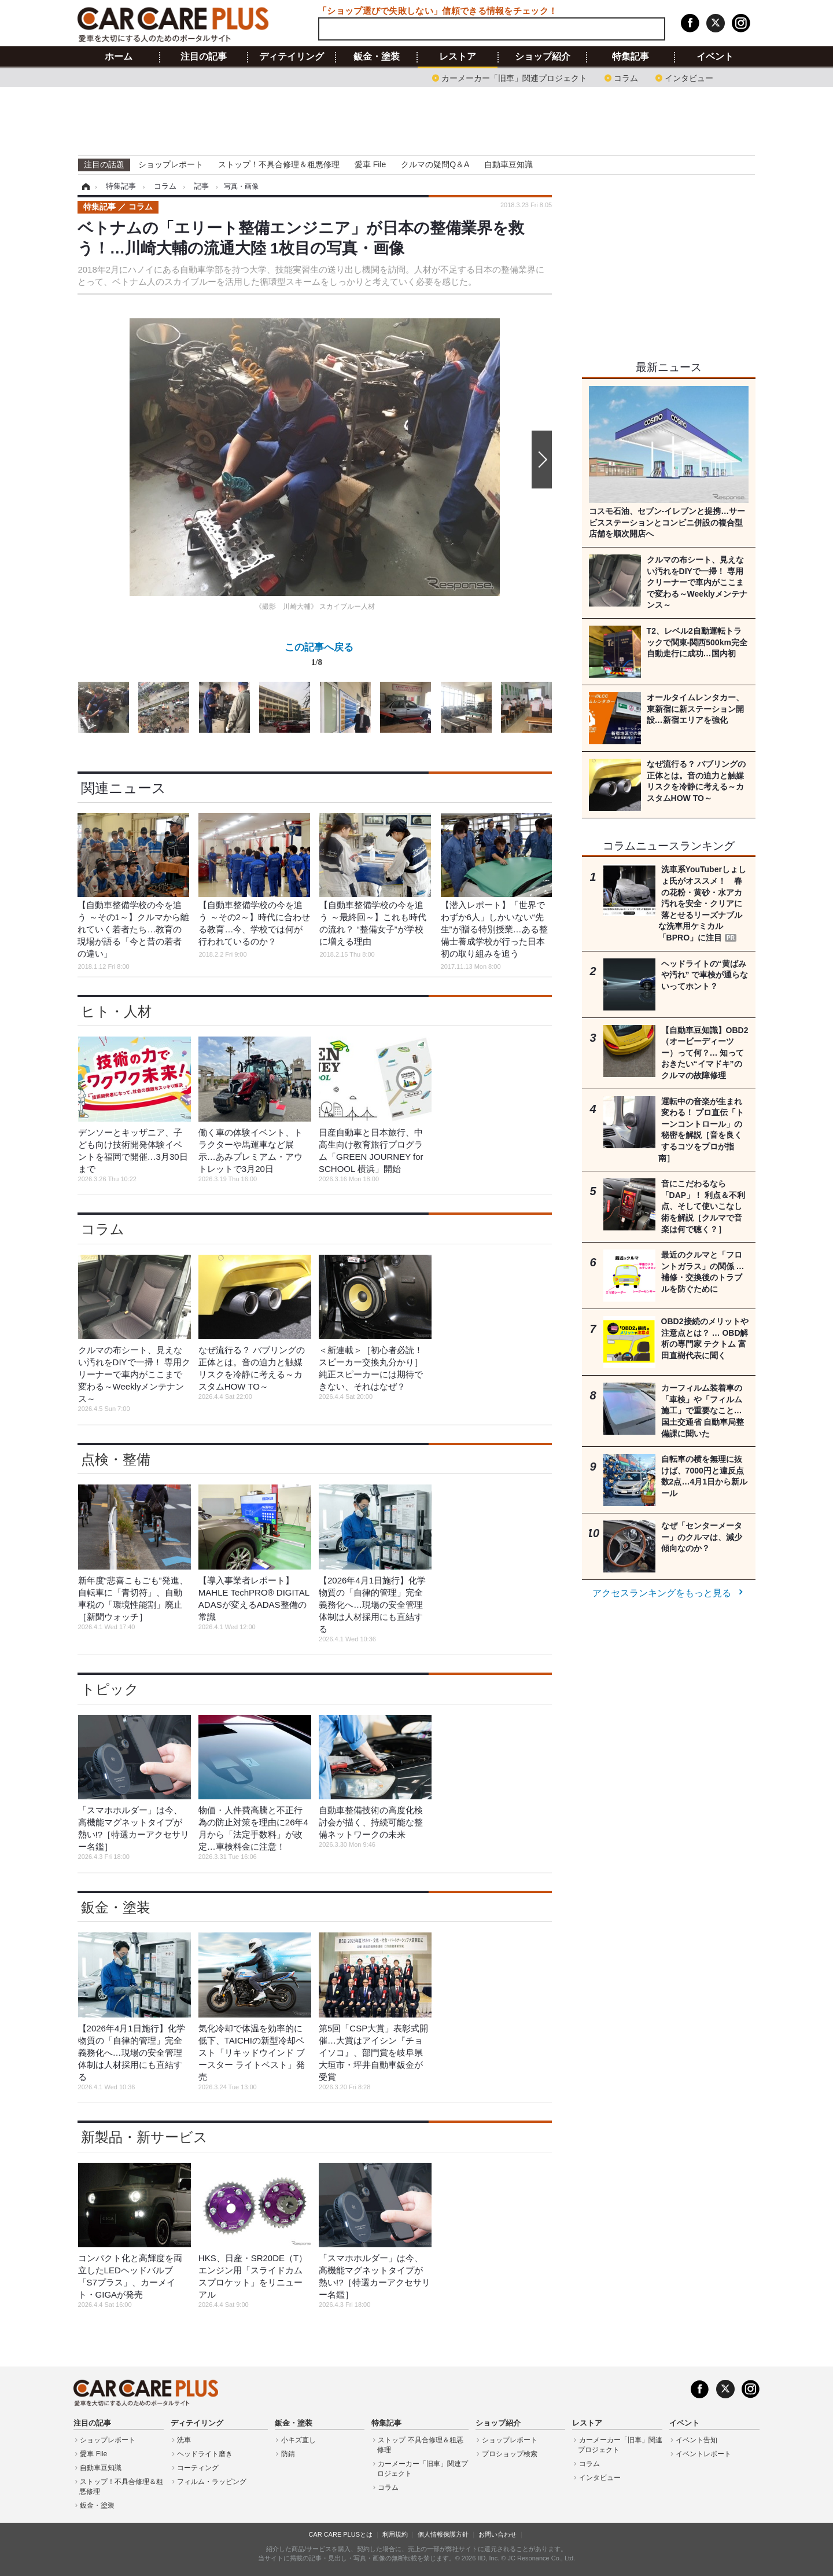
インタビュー (689, 77)
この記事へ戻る (319, 657)
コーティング (198, 2468)
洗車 (184, 2440)
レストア (457, 56)
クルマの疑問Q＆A (435, 164)
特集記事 (630, 56)
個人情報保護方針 (443, 2534)
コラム (626, 77)
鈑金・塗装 (376, 56)
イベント (715, 56)
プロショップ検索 (509, 2454)
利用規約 (395, 2534)
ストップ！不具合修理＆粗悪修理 (279, 164)
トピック (110, 1689)
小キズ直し (298, 2440)
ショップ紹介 (542, 56)
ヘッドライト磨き (205, 2454)
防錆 (288, 2454)
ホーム (118, 56)
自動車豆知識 (508, 164)
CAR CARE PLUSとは (340, 2534)
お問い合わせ (497, 2534)
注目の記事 (203, 56)
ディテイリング (291, 56)
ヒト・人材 (116, 1011)
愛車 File (370, 164)
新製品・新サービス (144, 2137)
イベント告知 (696, 2440)
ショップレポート (170, 164)
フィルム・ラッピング (211, 2482)
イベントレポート (703, 2454)
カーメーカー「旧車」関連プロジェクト (514, 77)
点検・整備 (115, 1459)
